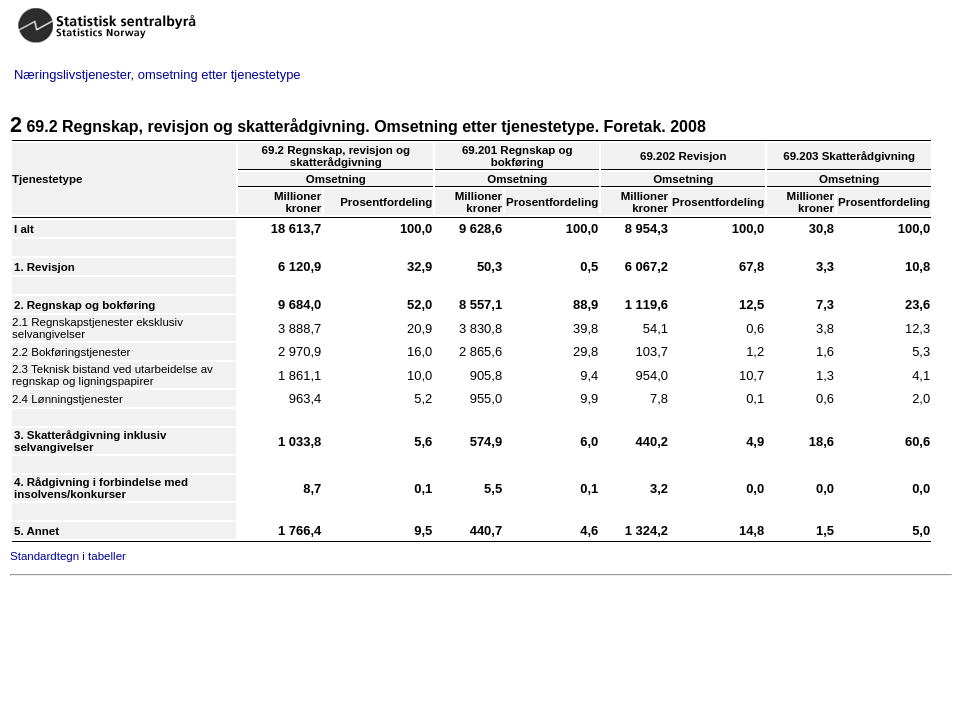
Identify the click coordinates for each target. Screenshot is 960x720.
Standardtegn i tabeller (68, 556)
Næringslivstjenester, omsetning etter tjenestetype (157, 74)
